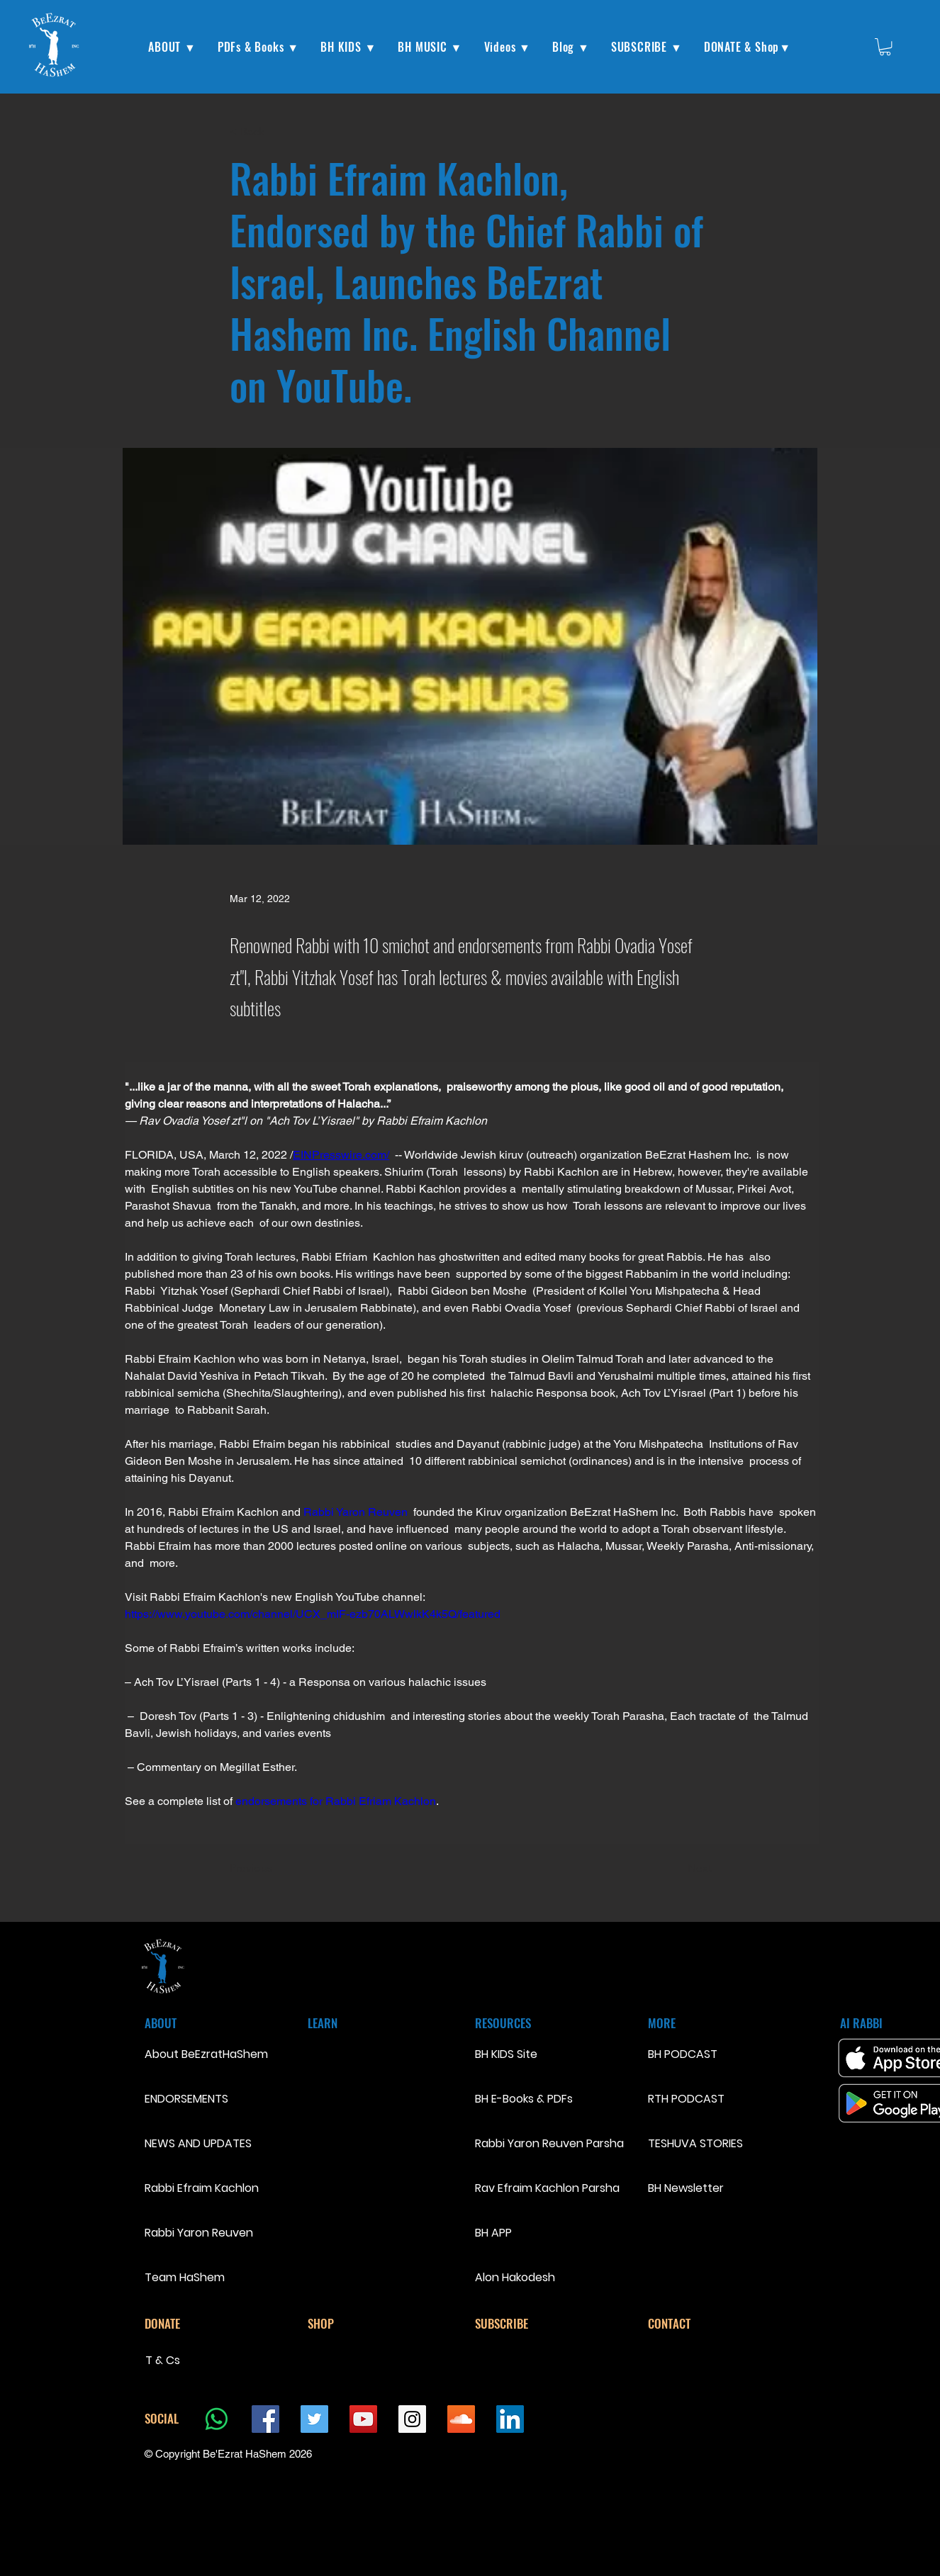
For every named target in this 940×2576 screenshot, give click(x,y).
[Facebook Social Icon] (265, 2419)
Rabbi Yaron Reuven (195, 2233)
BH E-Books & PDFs (524, 2099)
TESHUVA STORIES (695, 2143)
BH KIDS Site (506, 2054)
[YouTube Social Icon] (363, 2419)
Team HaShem (185, 2277)
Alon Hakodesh (515, 2277)
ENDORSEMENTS (186, 2099)
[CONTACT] (698, 2324)
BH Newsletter (686, 2188)
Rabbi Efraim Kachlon (195, 2188)
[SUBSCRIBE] (525, 2324)
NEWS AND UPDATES (195, 2143)
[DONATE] (195, 2324)
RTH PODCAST (686, 2099)
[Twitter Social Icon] (314, 2419)
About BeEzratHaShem (195, 2054)
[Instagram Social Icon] (412, 2419)
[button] (172, 46)
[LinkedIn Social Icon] (510, 2419)
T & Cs (162, 2360)
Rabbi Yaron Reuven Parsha (549, 2143)
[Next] (676, 1868)
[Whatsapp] (216, 2419)
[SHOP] (358, 2324)
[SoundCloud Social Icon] (461, 2419)
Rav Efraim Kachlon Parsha (547, 2188)
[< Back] (276, 131)
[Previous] (276, 1868)
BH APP (493, 2233)
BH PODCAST (682, 2054)
